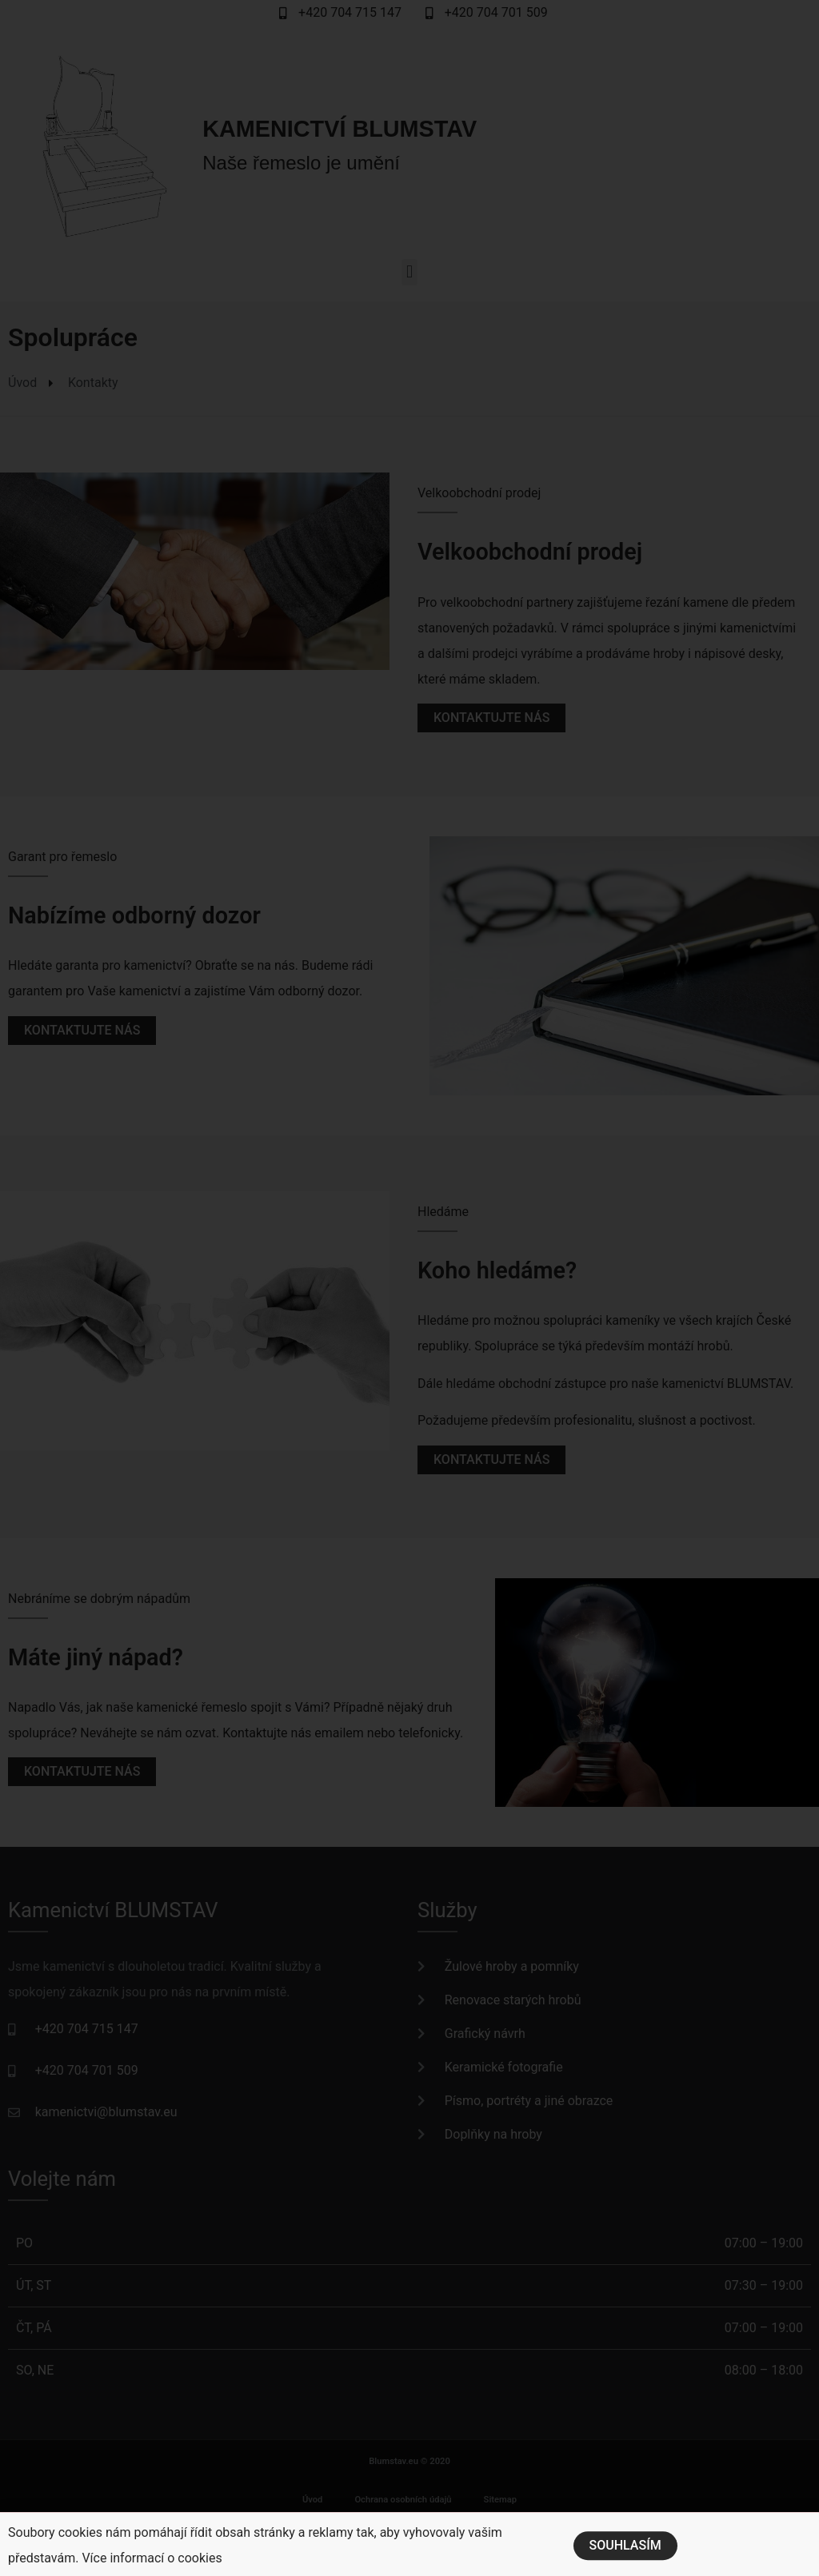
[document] (409, 1288)
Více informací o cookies (152, 2566)
